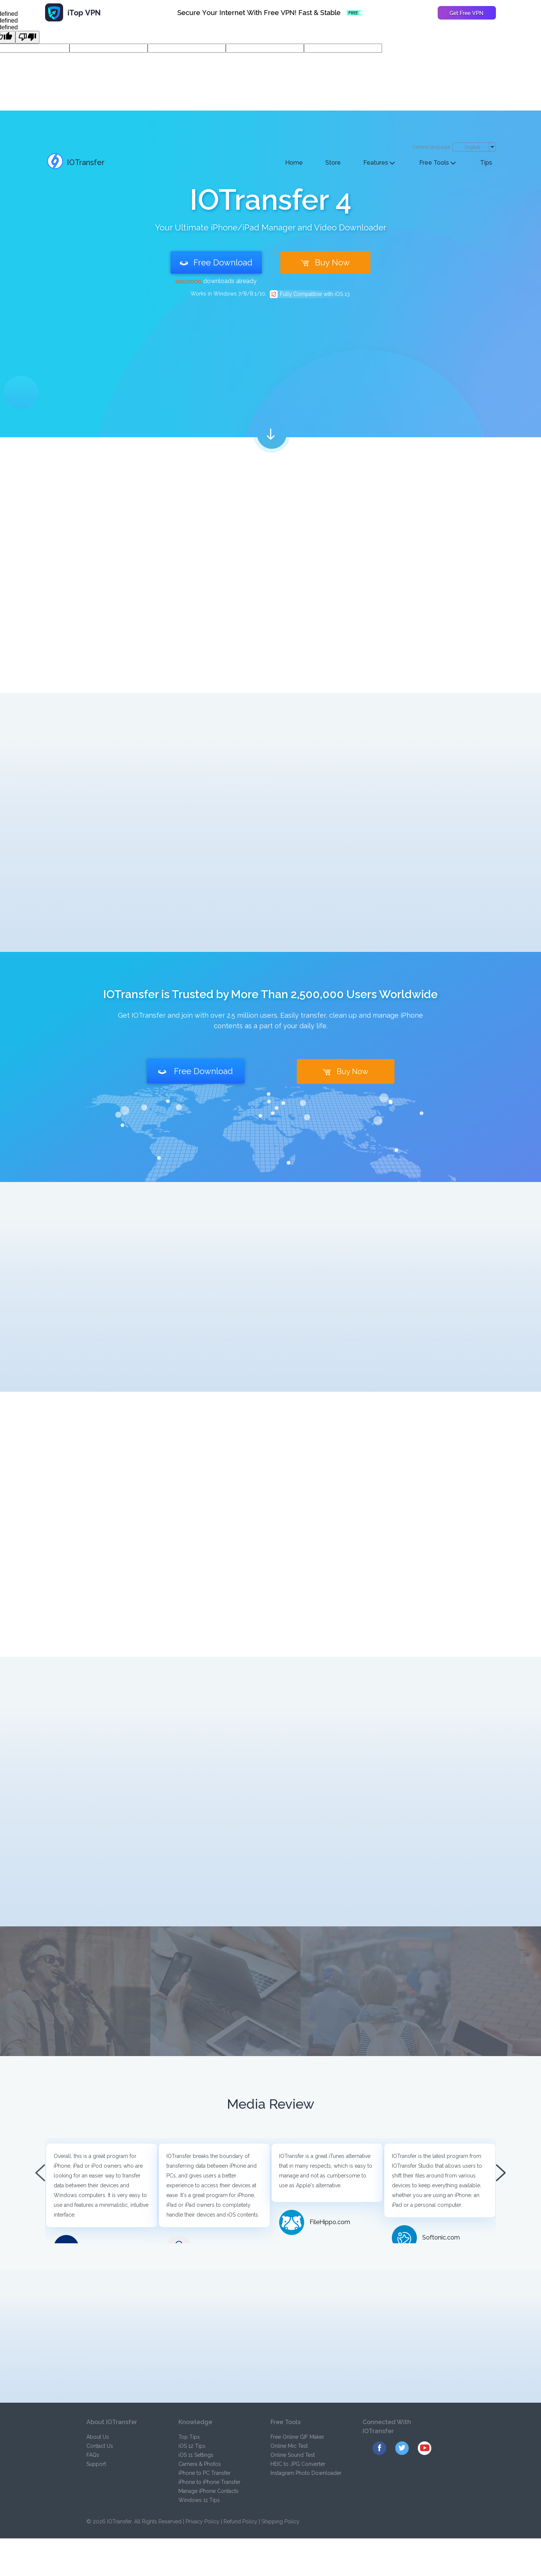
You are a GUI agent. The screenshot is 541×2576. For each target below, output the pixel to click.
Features (379, 162)
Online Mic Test (289, 2446)
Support (96, 2464)
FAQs (92, 2455)
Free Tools (437, 162)
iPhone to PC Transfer (204, 2473)
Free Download (216, 262)
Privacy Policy (202, 2521)
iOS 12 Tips (192, 2446)
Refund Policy (240, 2521)
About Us (97, 2437)
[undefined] (27, 37)
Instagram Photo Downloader (306, 2473)
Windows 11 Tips (199, 2500)
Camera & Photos (199, 2464)
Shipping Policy (280, 2521)
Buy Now (325, 262)
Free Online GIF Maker (297, 2437)
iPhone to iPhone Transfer (209, 2482)
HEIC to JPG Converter (297, 2464)
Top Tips (189, 2437)
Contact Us (99, 2446)
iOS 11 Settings (195, 2455)
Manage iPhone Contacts (208, 2491)
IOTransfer (75, 162)
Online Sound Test (292, 2455)
